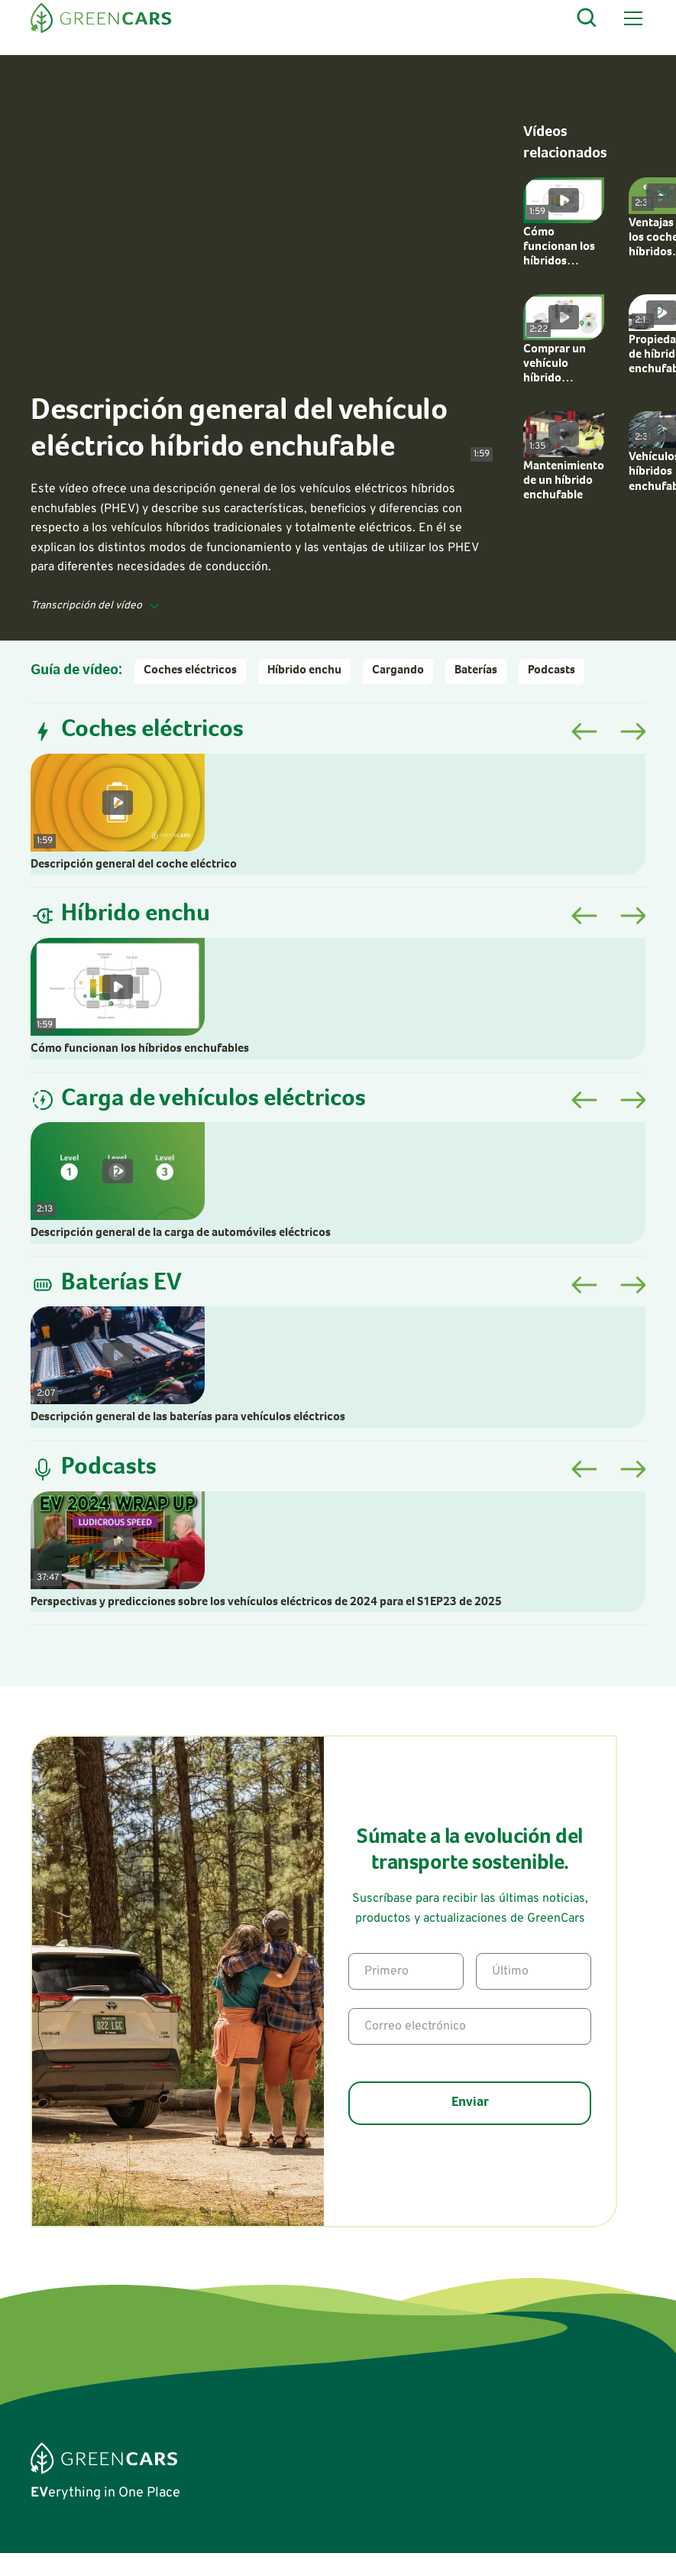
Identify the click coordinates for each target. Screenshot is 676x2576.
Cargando (398, 671)
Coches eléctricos (190, 671)
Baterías (475, 671)
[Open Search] (587, 18)
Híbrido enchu (304, 671)
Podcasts (551, 671)
